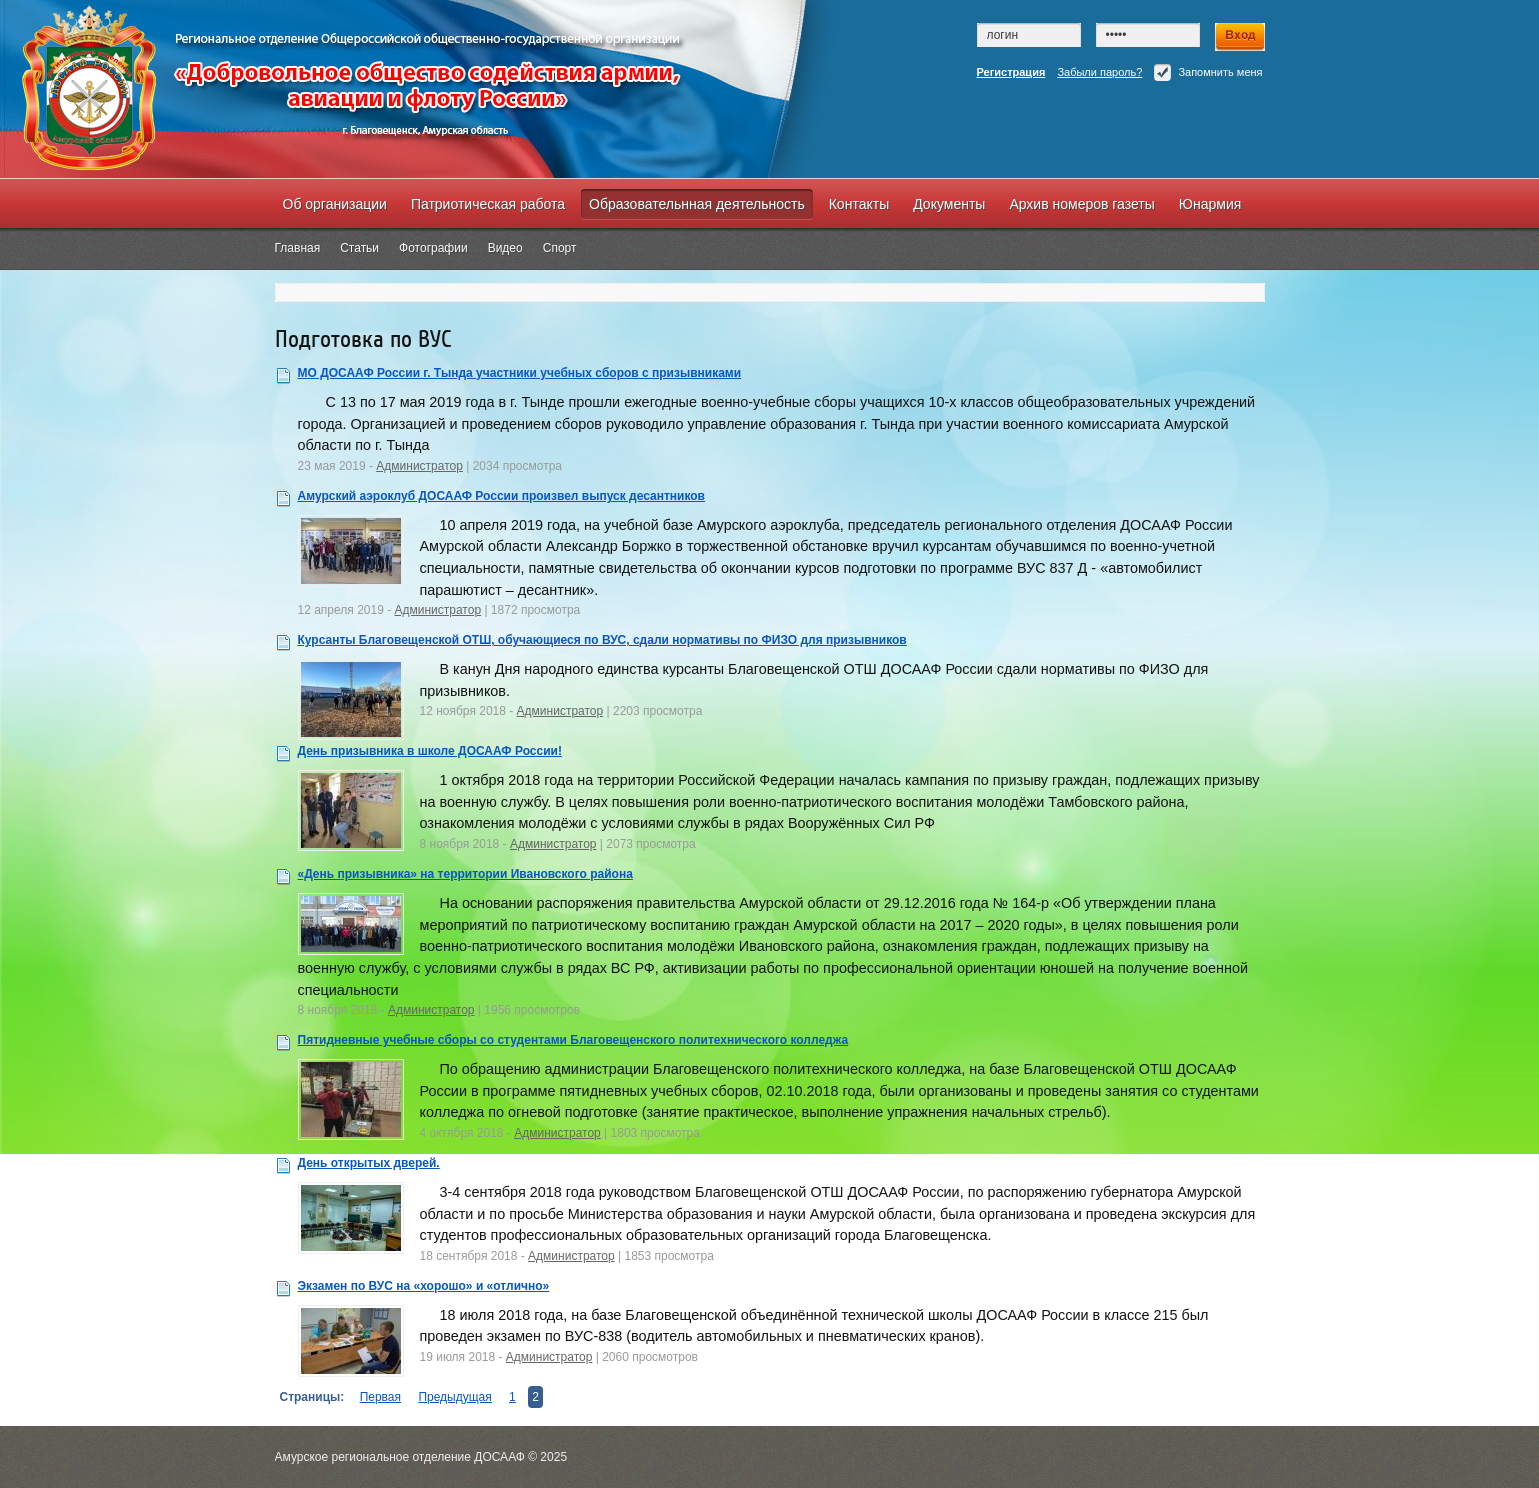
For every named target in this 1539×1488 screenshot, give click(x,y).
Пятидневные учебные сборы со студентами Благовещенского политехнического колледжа (573, 1040)
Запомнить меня (1208, 72)
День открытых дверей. (369, 1163)
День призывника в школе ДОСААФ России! (430, 751)
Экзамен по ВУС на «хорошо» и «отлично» (424, 1286)
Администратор (419, 466)
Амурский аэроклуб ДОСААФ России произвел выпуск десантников (501, 496)
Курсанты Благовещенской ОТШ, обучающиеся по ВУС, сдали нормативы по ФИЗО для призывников (602, 640)
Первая (380, 1397)
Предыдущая (454, 1397)
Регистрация (1011, 72)
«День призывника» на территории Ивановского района (465, 874)
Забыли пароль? (1099, 72)
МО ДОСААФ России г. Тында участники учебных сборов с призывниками (520, 373)
